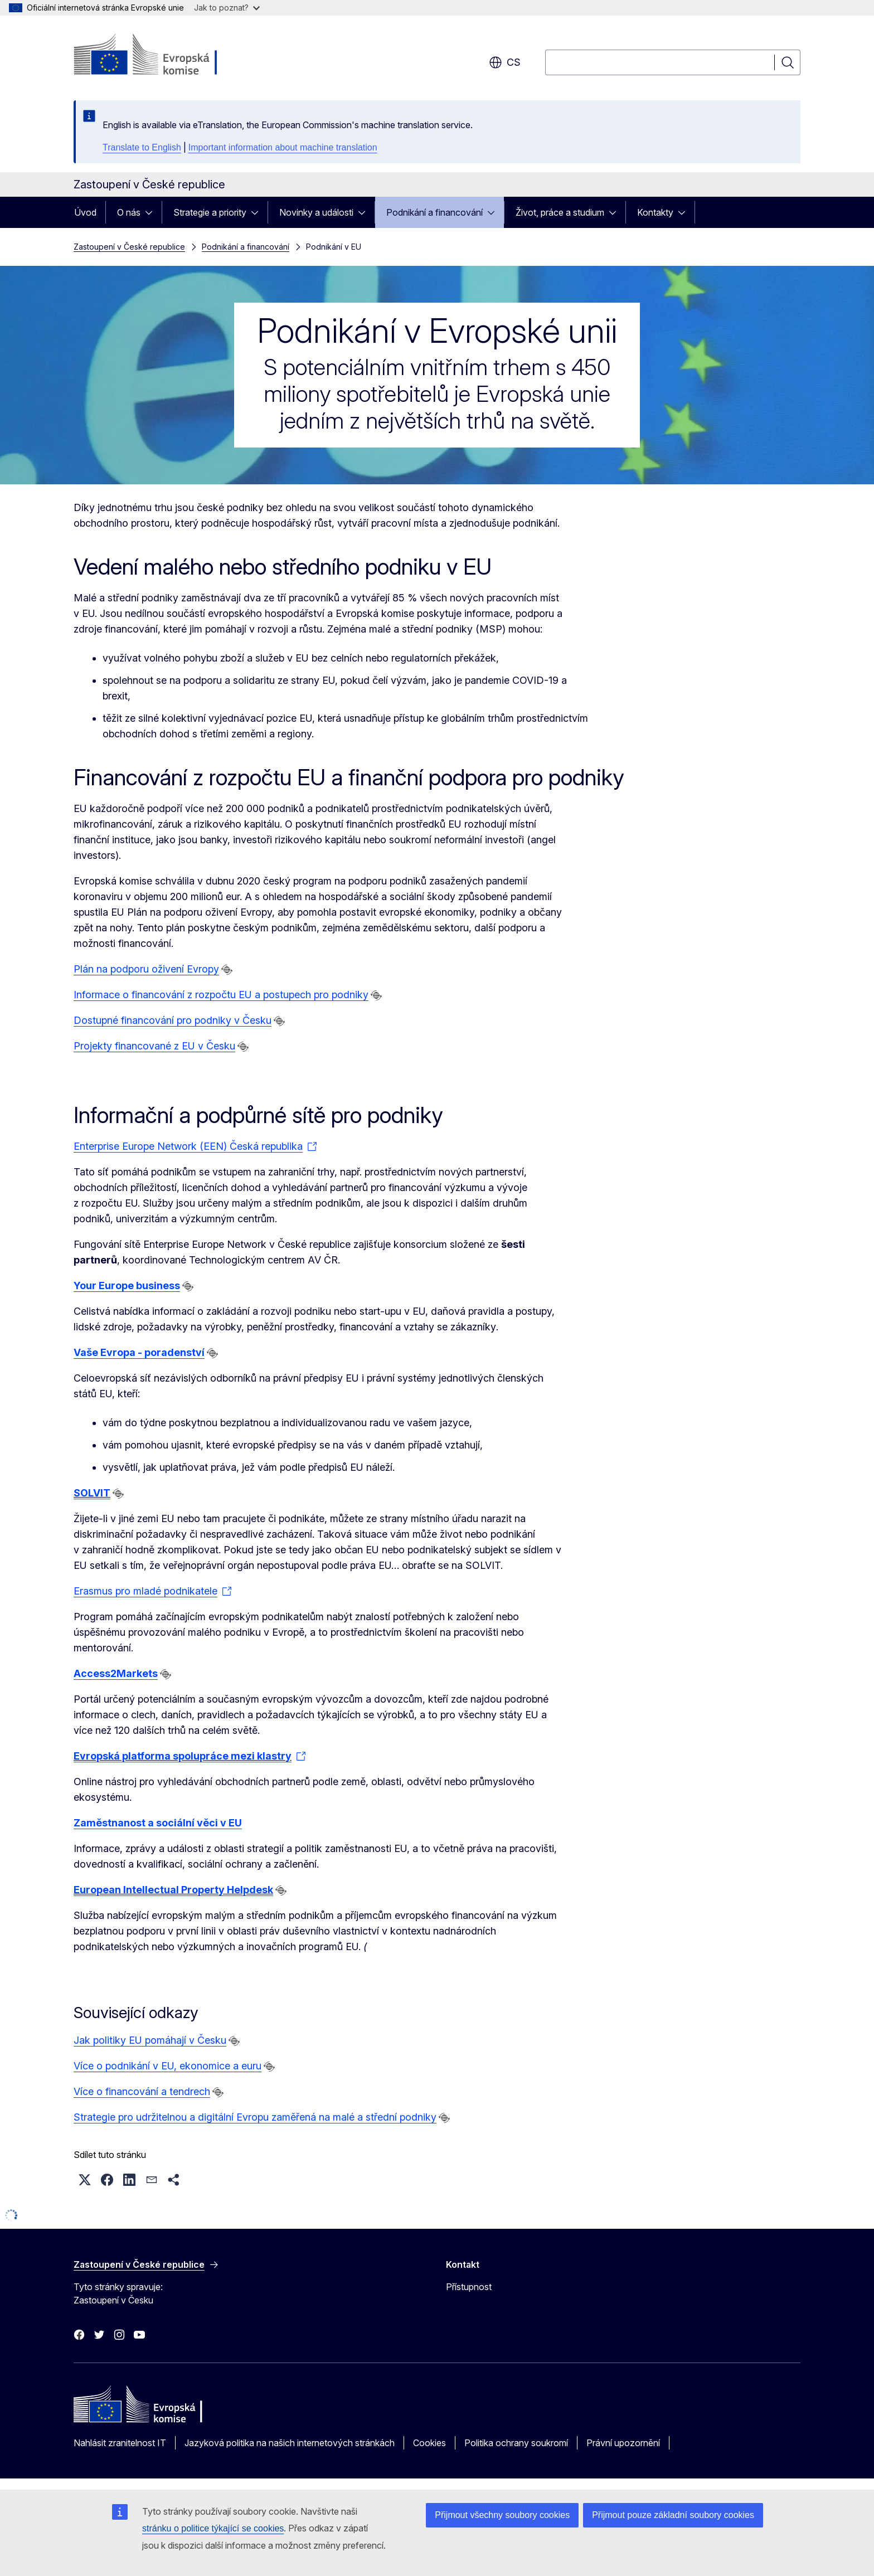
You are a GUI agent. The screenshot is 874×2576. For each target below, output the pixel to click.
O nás (128, 212)
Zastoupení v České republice (129, 246)
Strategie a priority (209, 212)
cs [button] (505, 62)
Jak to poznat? (227, 7)
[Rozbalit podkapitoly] (152, 212)
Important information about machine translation (282, 147)
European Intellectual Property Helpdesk (173, 1889)
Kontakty (655, 212)
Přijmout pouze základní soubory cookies (673, 2515)
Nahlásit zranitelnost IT (120, 2442)
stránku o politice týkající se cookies (213, 2528)
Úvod (85, 212)
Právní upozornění (623, 2442)
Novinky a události (316, 212)
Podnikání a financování (434, 212)
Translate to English (142, 147)
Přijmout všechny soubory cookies (502, 2515)
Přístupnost (469, 2286)
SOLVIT (92, 1493)
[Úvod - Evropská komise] (164, 55)
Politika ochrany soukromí (516, 2442)
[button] (85, 2180)
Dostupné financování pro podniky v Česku (172, 1020)
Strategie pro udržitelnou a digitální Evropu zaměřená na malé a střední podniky (255, 2117)
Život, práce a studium (560, 212)
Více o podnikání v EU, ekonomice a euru (167, 2066)
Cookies (429, 2442)
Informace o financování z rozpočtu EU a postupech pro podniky (221, 994)
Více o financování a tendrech (142, 2091)
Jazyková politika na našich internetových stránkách (289, 2442)
